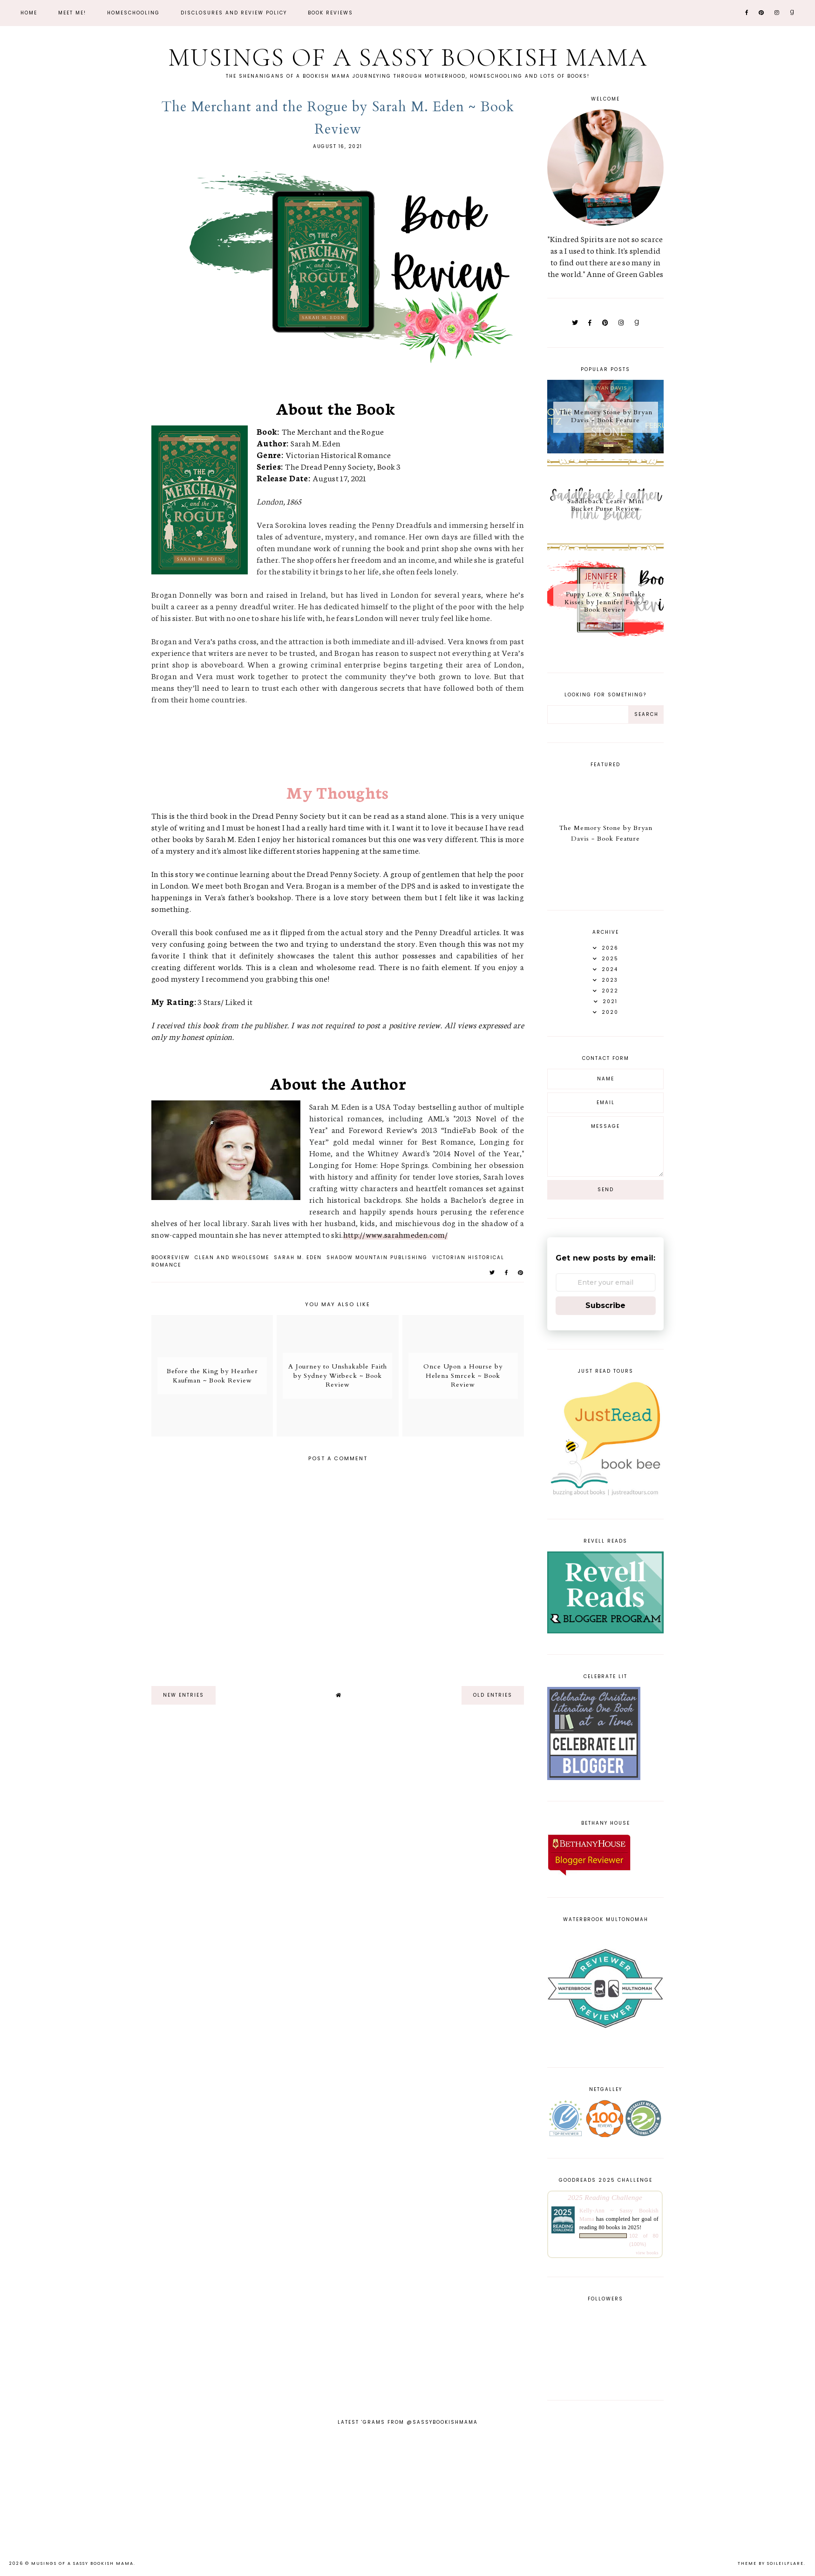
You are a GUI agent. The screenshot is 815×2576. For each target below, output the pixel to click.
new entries (183, 1695)
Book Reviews (330, 12)
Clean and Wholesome (232, 1257)
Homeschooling (133, 12)
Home (28, 12)
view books (647, 2252)
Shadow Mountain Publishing (377, 1257)
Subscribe (605, 1305)
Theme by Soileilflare (771, 2563)
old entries (492, 1695)
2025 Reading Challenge (605, 2197)
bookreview (170, 1257)
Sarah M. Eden (298, 1257)
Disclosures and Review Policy (234, 12)
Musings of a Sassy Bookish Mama (407, 57)
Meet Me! (72, 12)
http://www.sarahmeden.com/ (395, 1234)
